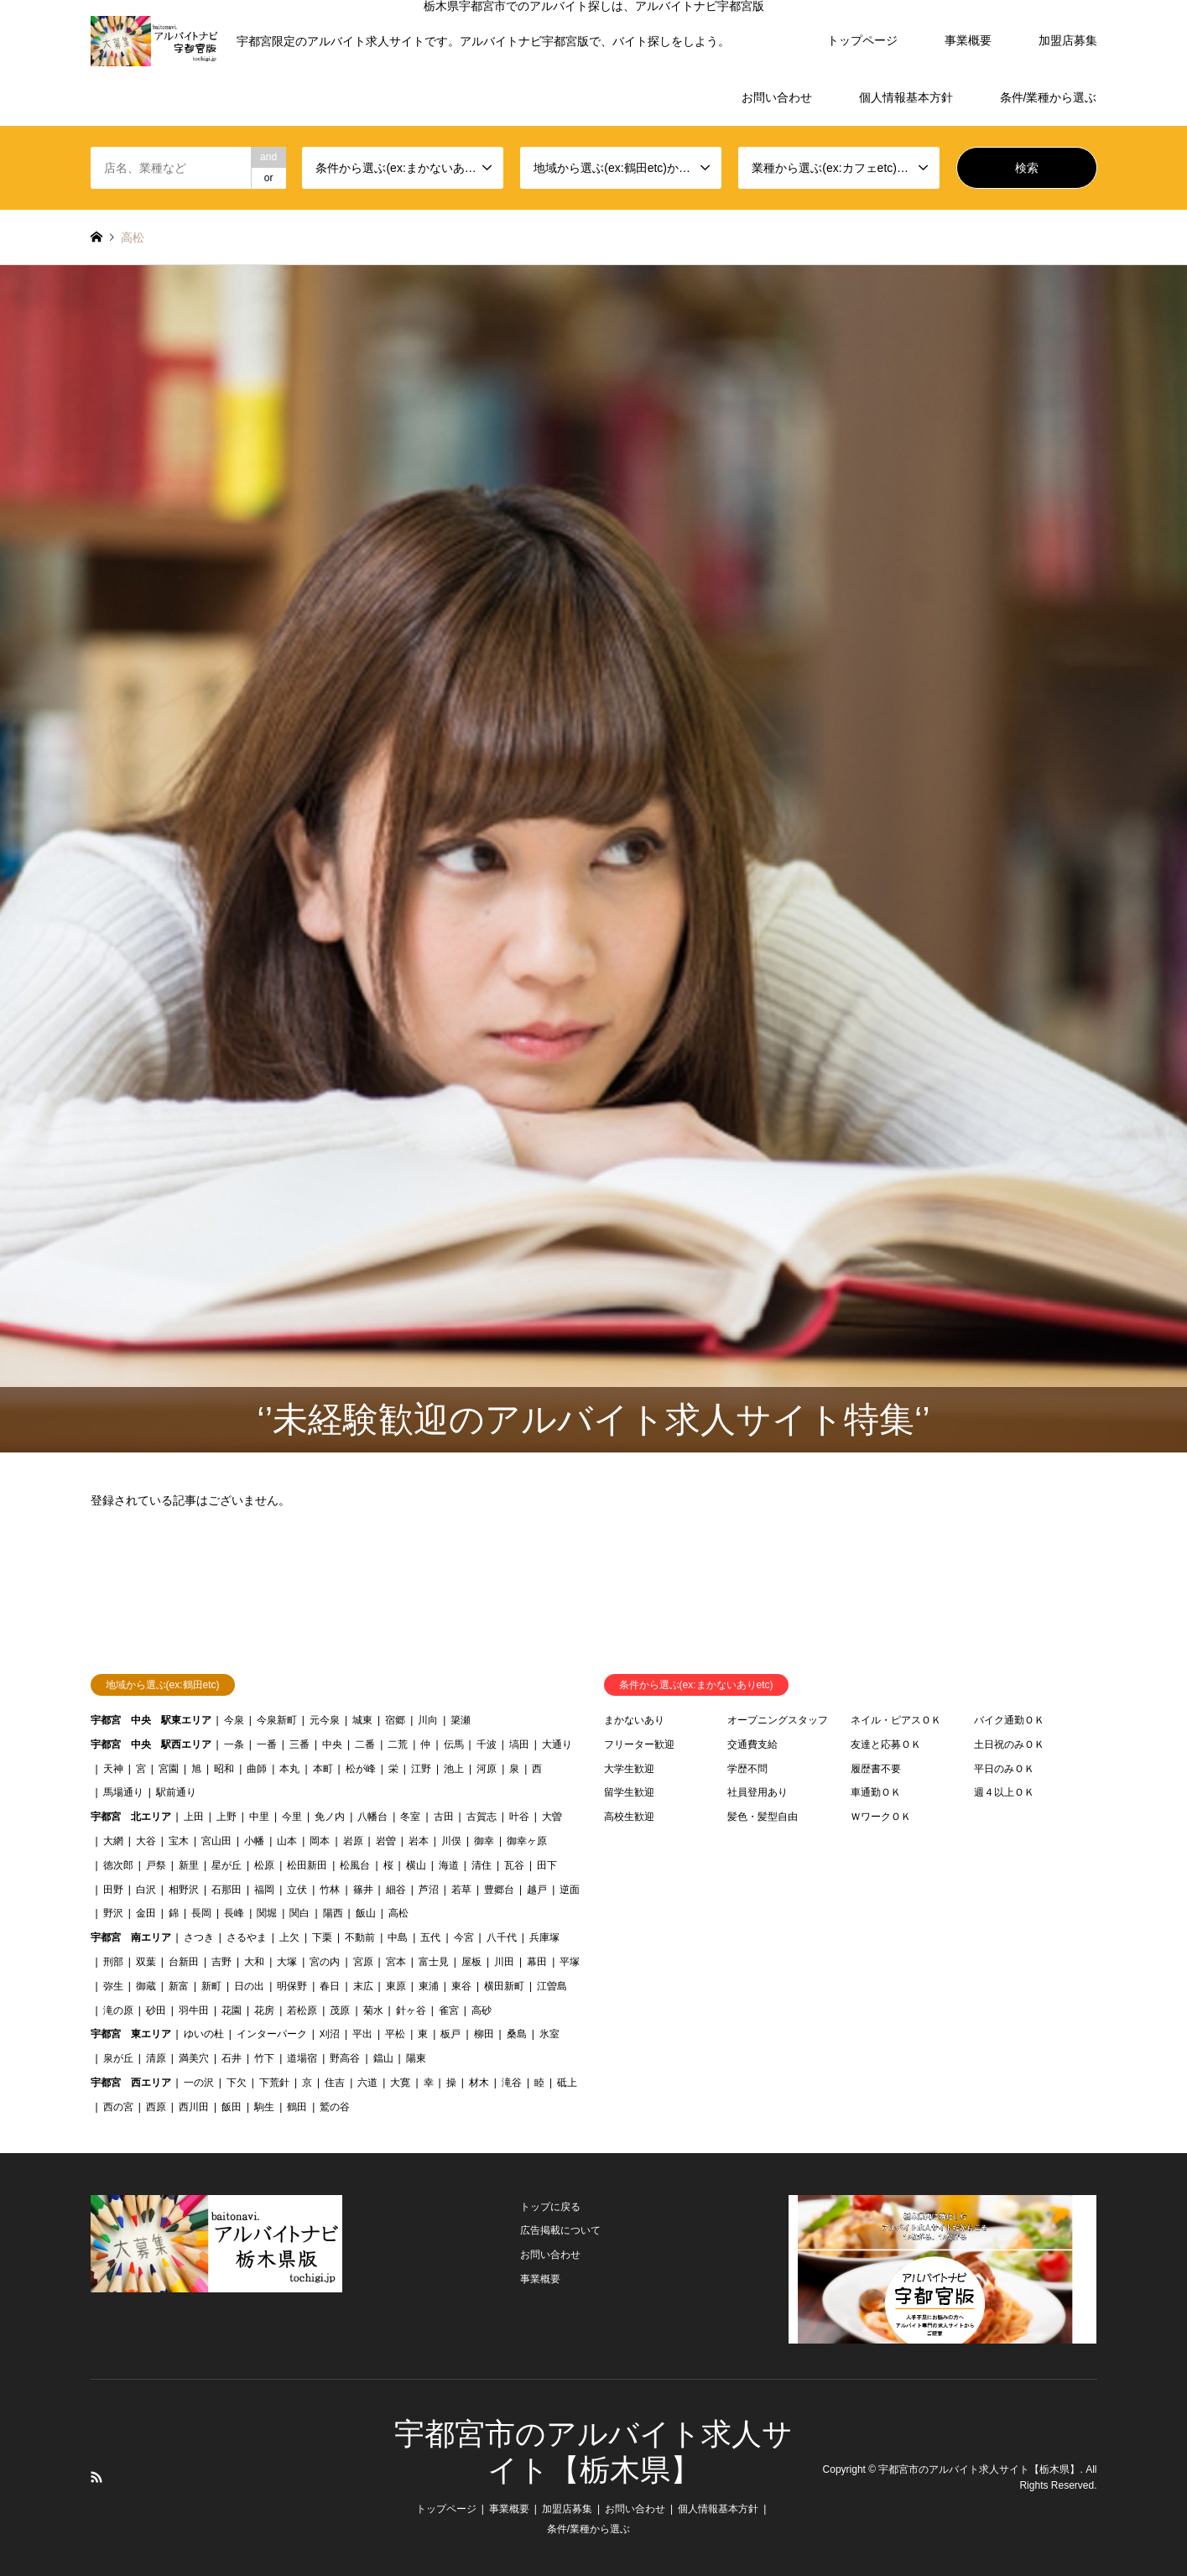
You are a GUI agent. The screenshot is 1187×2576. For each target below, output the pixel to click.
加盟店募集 (1068, 40)
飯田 (231, 2107)
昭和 (224, 1769)
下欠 (236, 2082)
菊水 (373, 2010)
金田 (146, 1913)
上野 (226, 1816)
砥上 (567, 2082)
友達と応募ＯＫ (886, 1744)
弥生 (113, 1986)
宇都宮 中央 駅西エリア (151, 1744)
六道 (367, 2082)
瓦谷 (514, 1865)
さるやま (246, 1937)
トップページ (862, 40)
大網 (113, 1841)
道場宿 (302, 2058)
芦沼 (429, 1889)
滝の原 (118, 2010)
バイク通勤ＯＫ (1009, 1720)
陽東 (416, 2058)
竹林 (330, 1889)
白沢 (146, 1889)
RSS (96, 2477)
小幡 (254, 1841)
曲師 (257, 1769)
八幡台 (372, 1816)
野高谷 (345, 2058)
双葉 (146, 1962)
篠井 (363, 1889)
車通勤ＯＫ (876, 1792)
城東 (362, 1720)
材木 (479, 2082)
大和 (254, 1962)
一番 (267, 1744)
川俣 (451, 1841)
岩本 (419, 1841)
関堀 (267, 1913)
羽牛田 (194, 2010)
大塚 (287, 1962)
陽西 (333, 1913)
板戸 (450, 2034)
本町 (323, 1769)
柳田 (484, 2034)
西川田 (194, 2107)
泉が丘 (118, 2058)
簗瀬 (460, 1720)
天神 (113, 1769)
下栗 (322, 1937)
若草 (461, 1889)
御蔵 (146, 1986)
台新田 (184, 1962)
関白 (299, 1913)
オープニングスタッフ (777, 1720)
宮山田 (216, 1841)
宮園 (169, 1769)
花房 (264, 2010)
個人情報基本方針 (906, 97)
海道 (449, 1865)
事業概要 (968, 40)
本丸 (289, 1769)
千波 (486, 1744)
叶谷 (519, 1816)
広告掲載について (560, 2230)
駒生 (264, 2107)
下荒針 (274, 2082)
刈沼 (330, 2034)
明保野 (292, 1986)
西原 (156, 2107)
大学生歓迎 (629, 1769)
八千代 (502, 1937)
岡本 (320, 1841)
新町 (211, 1986)
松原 (264, 1865)
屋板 (471, 1962)
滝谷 (512, 2082)
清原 (156, 2058)
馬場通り (123, 1792)
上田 (194, 1816)
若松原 (302, 2010)
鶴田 (297, 2107)
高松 (398, 1913)
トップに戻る (550, 2207)
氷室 (549, 2034)
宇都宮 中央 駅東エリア (151, 1720)
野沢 (113, 1913)
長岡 (201, 1913)
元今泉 (325, 1720)
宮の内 (325, 1962)
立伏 (297, 1889)
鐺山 (383, 2058)
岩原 (353, 1841)
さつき (199, 1937)
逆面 (570, 1889)
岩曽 (386, 1841)
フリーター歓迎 (639, 1744)
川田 (504, 1962)
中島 (398, 1937)
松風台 (355, 1865)
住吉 (335, 2082)
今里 (292, 1816)
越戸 (537, 1889)
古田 (444, 1816)
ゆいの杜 (204, 2034)
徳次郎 (118, 1865)
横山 (416, 1865)
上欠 (289, 1937)
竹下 (264, 2058)
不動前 (360, 1937)
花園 (231, 2010)
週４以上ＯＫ (1004, 1792)
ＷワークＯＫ (881, 1816)
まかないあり (634, 1720)
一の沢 (199, 2082)
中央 (332, 1744)
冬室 (410, 1816)
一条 (234, 1744)
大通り (557, 1744)
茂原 (340, 2010)
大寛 (400, 2082)
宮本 (396, 1962)
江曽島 (552, 1986)
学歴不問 (747, 1769)
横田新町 (504, 1986)
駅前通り (176, 1792)
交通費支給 (752, 1744)
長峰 (234, 1913)
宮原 (363, 1962)
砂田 (156, 2010)
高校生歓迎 (629, 1816)
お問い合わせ (777, 97)
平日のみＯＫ (1004, 1769)
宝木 (179, 1841)
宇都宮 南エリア (131, 1937)
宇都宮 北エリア (131, 1816)
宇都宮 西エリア (131, 2082)
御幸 (484, 1841)
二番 (365, 1744)
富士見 (434, 1962)
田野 (113, 1889)
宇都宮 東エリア (131, 2034)
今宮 (464, 1937)
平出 (362, 2034)
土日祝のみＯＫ (1009, 1744)
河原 (486, 1769)
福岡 (264, 1889)
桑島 (517, 2034)
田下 (547, 1865)
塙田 (519, 1744)
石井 (231, 2058)
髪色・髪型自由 (762, 1816)
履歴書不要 (876, 1769)
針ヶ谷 (411, 2010)
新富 (179, 1986)
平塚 (570, 1962)
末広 (363, 1986)
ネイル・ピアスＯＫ (896, 1720)
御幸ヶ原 (527, 1841)
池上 (454, 1769)
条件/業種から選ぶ (1048, 97)
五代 (430, 1937)
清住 (481, 1865)
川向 (428, 1720)
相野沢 (184, 1889)
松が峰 (361, 1769)
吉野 (221, 1962)
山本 (287, 1841)
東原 (396, 1986)
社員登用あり (757, 1792)
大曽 (552, 1816)
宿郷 (395, 1720)
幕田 (537, 1962)
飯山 (366, 1913)
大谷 (146, 1841)
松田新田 (307, 1865)
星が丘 (226, 1865)
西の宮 (118, 2107)
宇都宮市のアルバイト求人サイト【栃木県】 (979, 2469)
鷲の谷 (335, 2107)
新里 (189, 1865)
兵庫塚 (544, 1937)
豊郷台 (499, 1889)
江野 (421, 1769)
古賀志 (481, 1816)
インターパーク (272, 2034)
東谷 (461, 1986)
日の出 (249, 1986)
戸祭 (156, 1865)
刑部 (113, 1962)
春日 (330, 1986)
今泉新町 (277, 1720)
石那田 (226, 1889)
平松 (395, 2034)
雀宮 (449, 2010)
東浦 (429, 1986)
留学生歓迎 (629, 1792)
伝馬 (454, 1744)
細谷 (396, 1889)
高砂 (481, 2010)
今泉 (234, 1720)
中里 (259, 1816)
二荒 (398, 1744)
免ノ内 (330, 1816)
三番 (299, 1744)
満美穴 (194, 2058)
